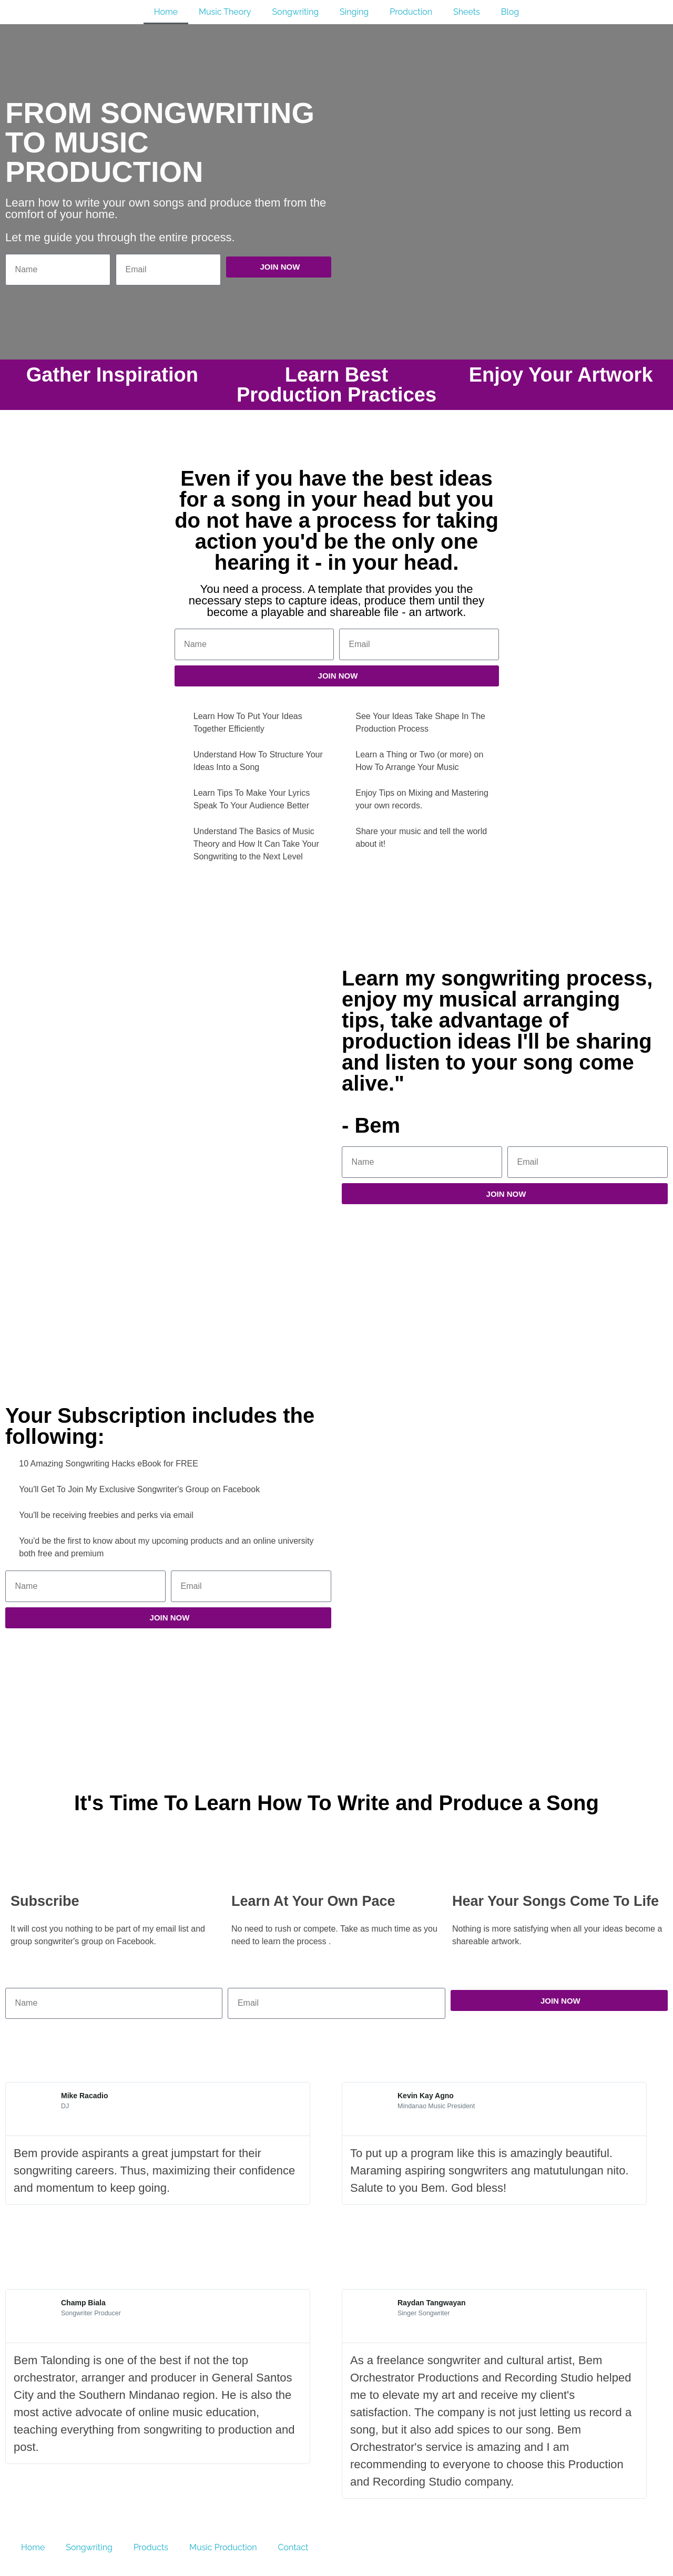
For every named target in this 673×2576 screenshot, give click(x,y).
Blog (510, 12)
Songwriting (295, 12)
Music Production (223, 2547)
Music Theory (225, 12)
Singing (354, 12)
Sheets (466, 12)
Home (166, 12)
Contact (293, 2547)
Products (151, 2547)
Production (411, 12)
